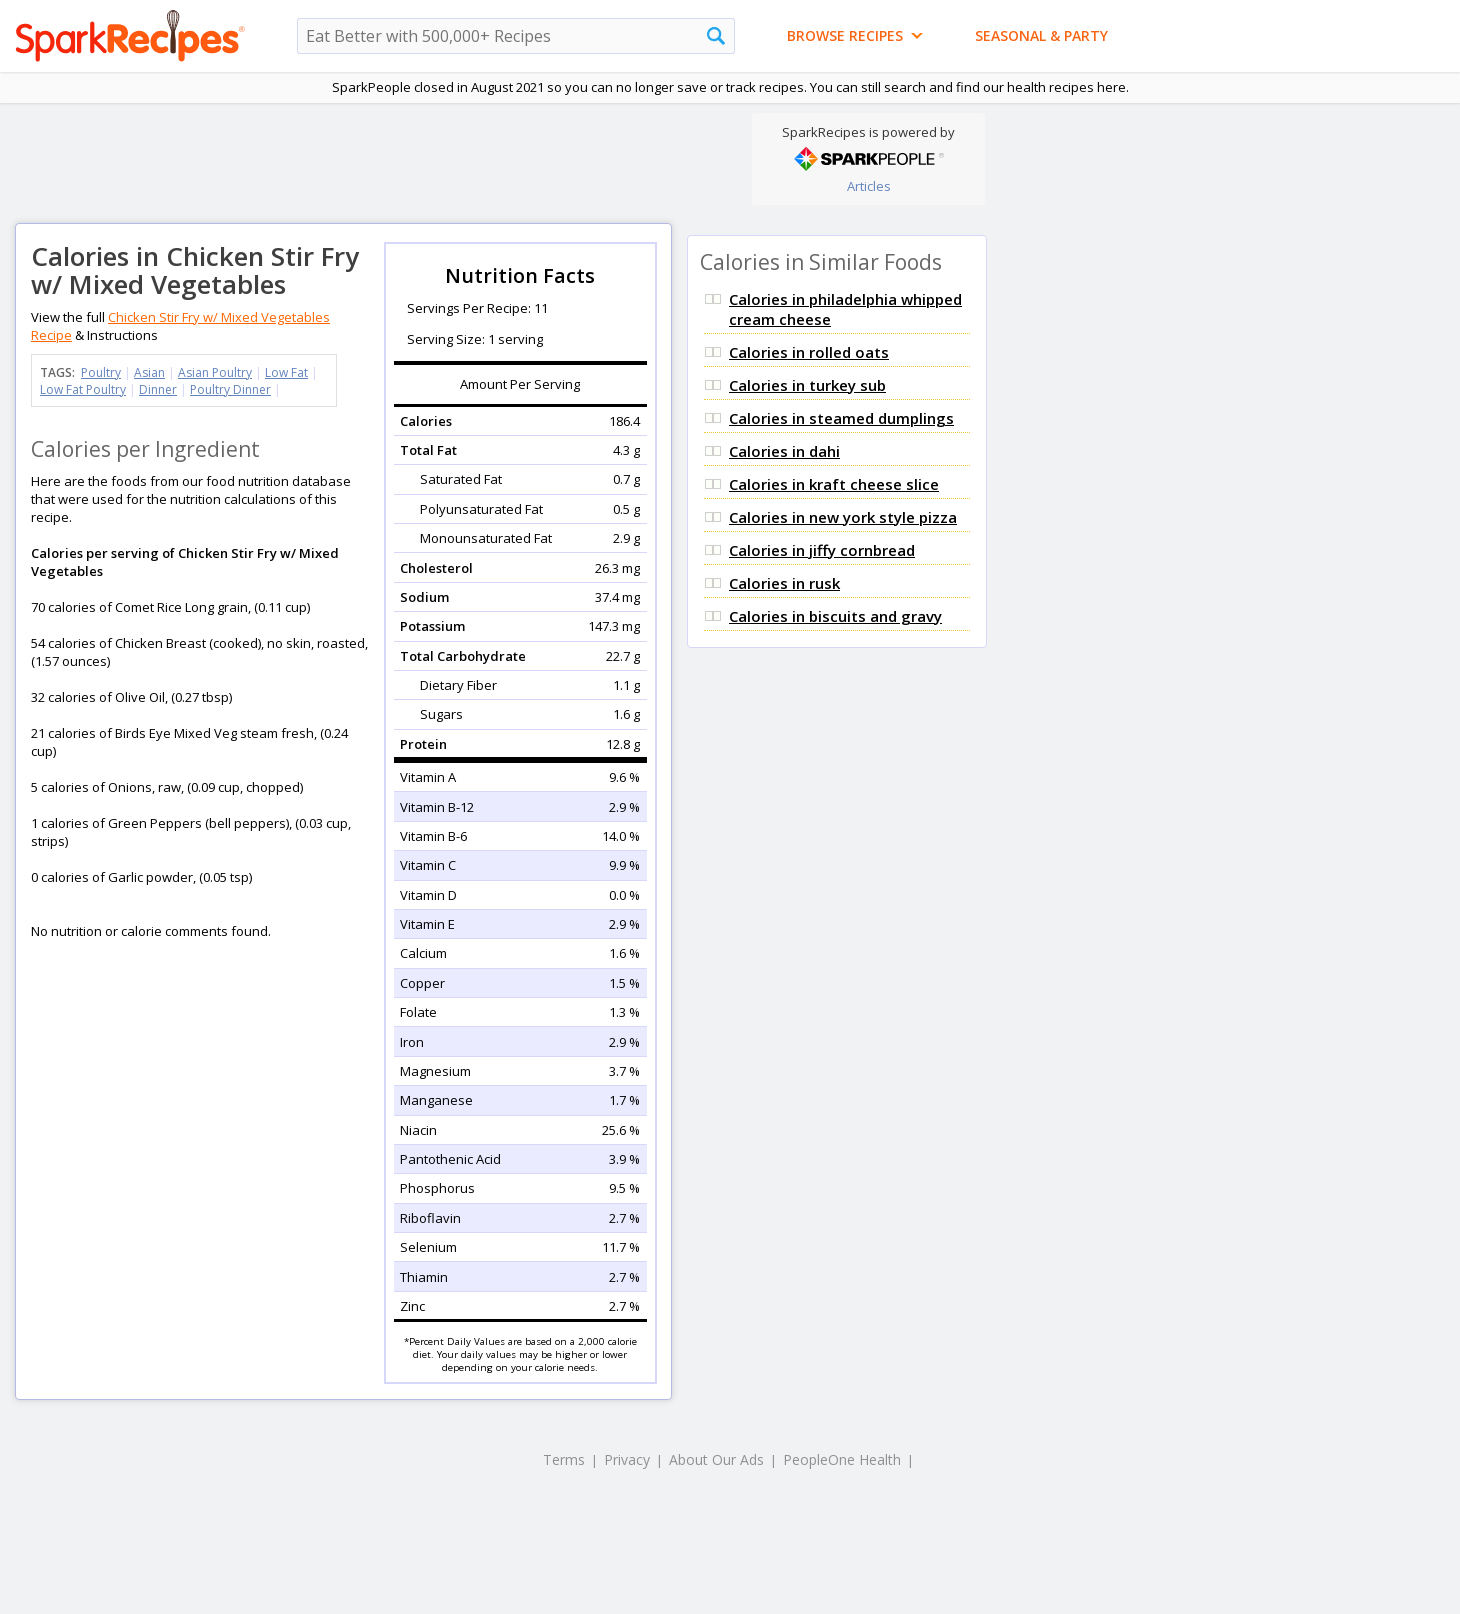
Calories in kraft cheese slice (834, 484)
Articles (869, 186)
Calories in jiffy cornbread (822, 550)
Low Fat (286, 372)
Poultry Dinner (230, 389)
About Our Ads (716, 1459)
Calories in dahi (784, 451)
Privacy (627, 1459)
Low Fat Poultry (83, 389)
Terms (564, 1459)
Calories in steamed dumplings (841, 418)
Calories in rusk (784, 583)
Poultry (101, 372)
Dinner (158, 389)
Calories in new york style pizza (843, 517)
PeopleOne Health (842, 1459)
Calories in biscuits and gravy (835, 616)
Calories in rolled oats (809, 352)
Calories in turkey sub (807, 385)
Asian (149, 372)
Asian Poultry (215, 372)
